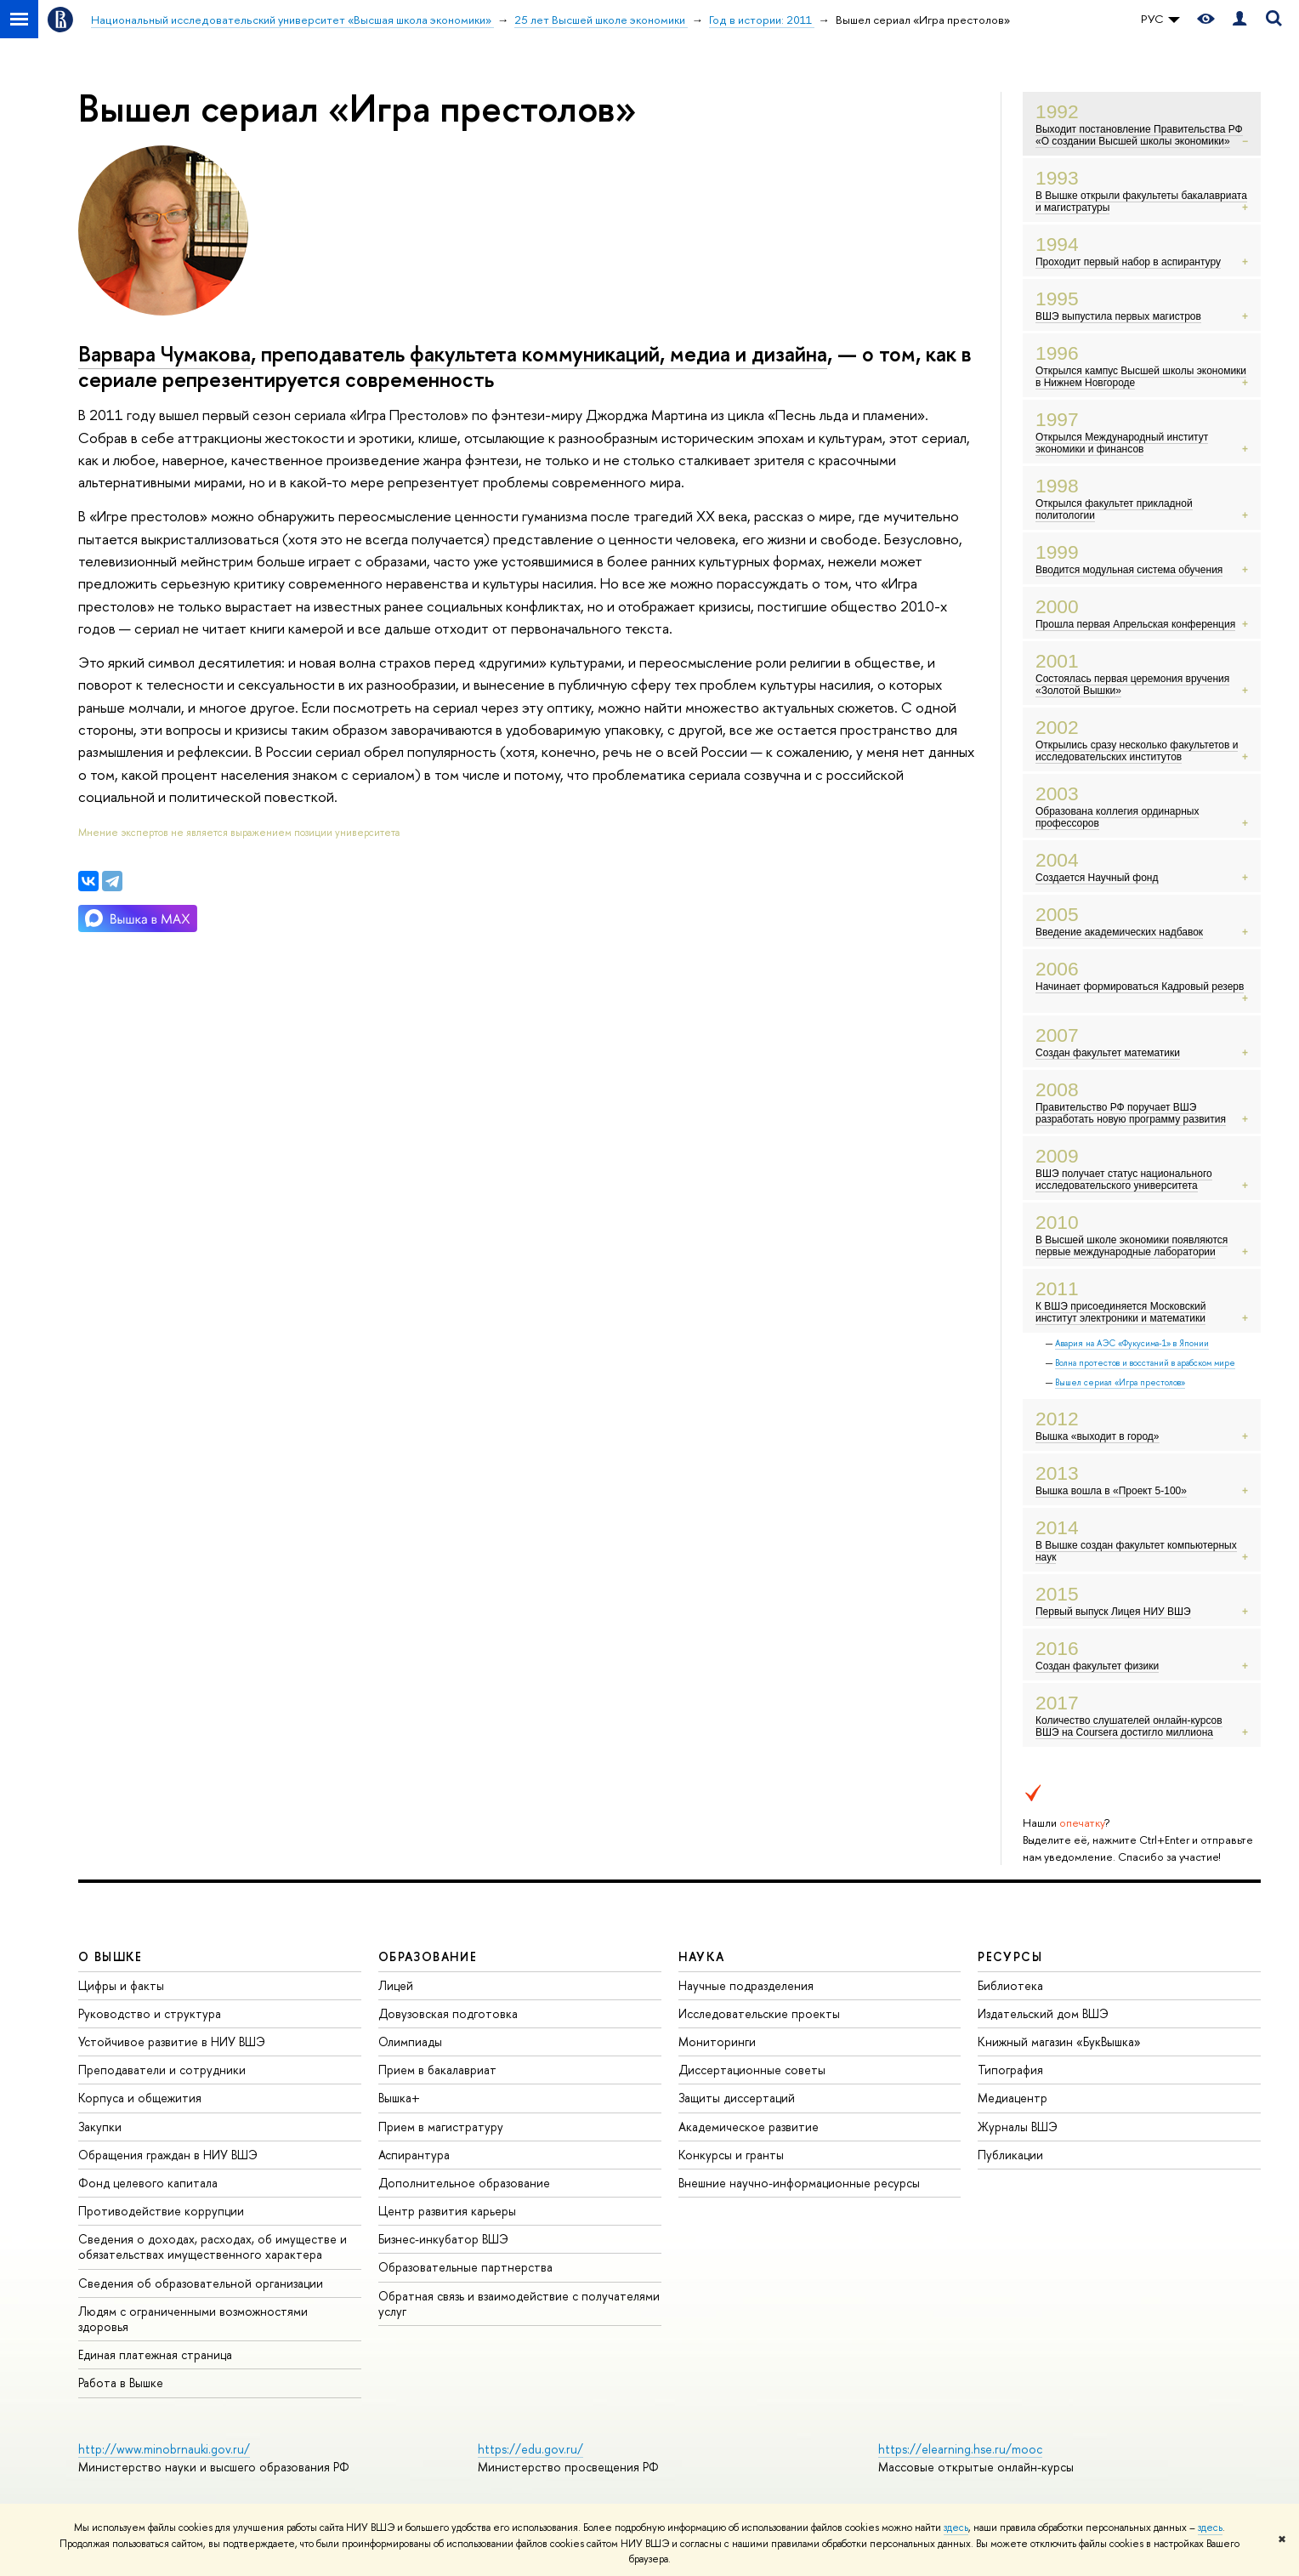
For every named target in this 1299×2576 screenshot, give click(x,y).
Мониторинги (717, 2041)
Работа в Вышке (120, 2382)
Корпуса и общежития (139, 2098)
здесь (956, 2527)
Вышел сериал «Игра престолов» (1120, 1382)
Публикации (1010, 2155)
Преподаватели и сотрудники (162, 2069)
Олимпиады (410, 2041)
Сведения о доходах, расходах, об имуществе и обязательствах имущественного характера (212, 2246)
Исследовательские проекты (759, 2013)
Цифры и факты (121, 1985)
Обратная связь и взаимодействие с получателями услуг (519, 2303)
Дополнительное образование (464, 2183)
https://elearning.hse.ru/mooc (960, 2449)
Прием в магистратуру (440, 2126)
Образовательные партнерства (465, 2267)
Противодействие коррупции (161, 2211)
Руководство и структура (149, 2013)
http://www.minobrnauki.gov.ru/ (164, 2449)
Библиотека (1010, 1985)
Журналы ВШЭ (1018, 2126)
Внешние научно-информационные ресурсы (799, 2183)
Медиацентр (1012, 2098)
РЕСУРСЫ (1010, 1956)
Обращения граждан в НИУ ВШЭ (168, 2155)
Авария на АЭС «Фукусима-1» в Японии (1132, 1343)
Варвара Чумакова (164, 353)
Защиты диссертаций (736, 2098)
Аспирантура (414, 2155)
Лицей (395, 1985)
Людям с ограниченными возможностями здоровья (193, 2318)
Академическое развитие (748, 2126)
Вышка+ (399, 2098)
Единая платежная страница (155, 2354)
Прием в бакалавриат (437, 2069)
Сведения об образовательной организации (200, 2283)
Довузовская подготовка (448, 2013)
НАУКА (701, 1956)
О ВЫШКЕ (110, 1956)
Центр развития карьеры (447, 2211)
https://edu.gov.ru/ (530, 2449)
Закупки (100, 2126)
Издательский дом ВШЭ (1043, 2013)
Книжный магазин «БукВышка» (1059, 2041)
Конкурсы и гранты (731, 2155)
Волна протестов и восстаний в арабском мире (1145, 1362)
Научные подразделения (746, 1985)
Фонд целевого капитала (148, 2183)
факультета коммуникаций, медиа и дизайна (618, 353)
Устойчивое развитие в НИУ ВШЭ (171, 2041)
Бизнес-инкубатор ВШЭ (443, 2239)
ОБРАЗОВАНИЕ (427, 1956)
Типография (1010, 2069)
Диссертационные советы (751, 2069)
